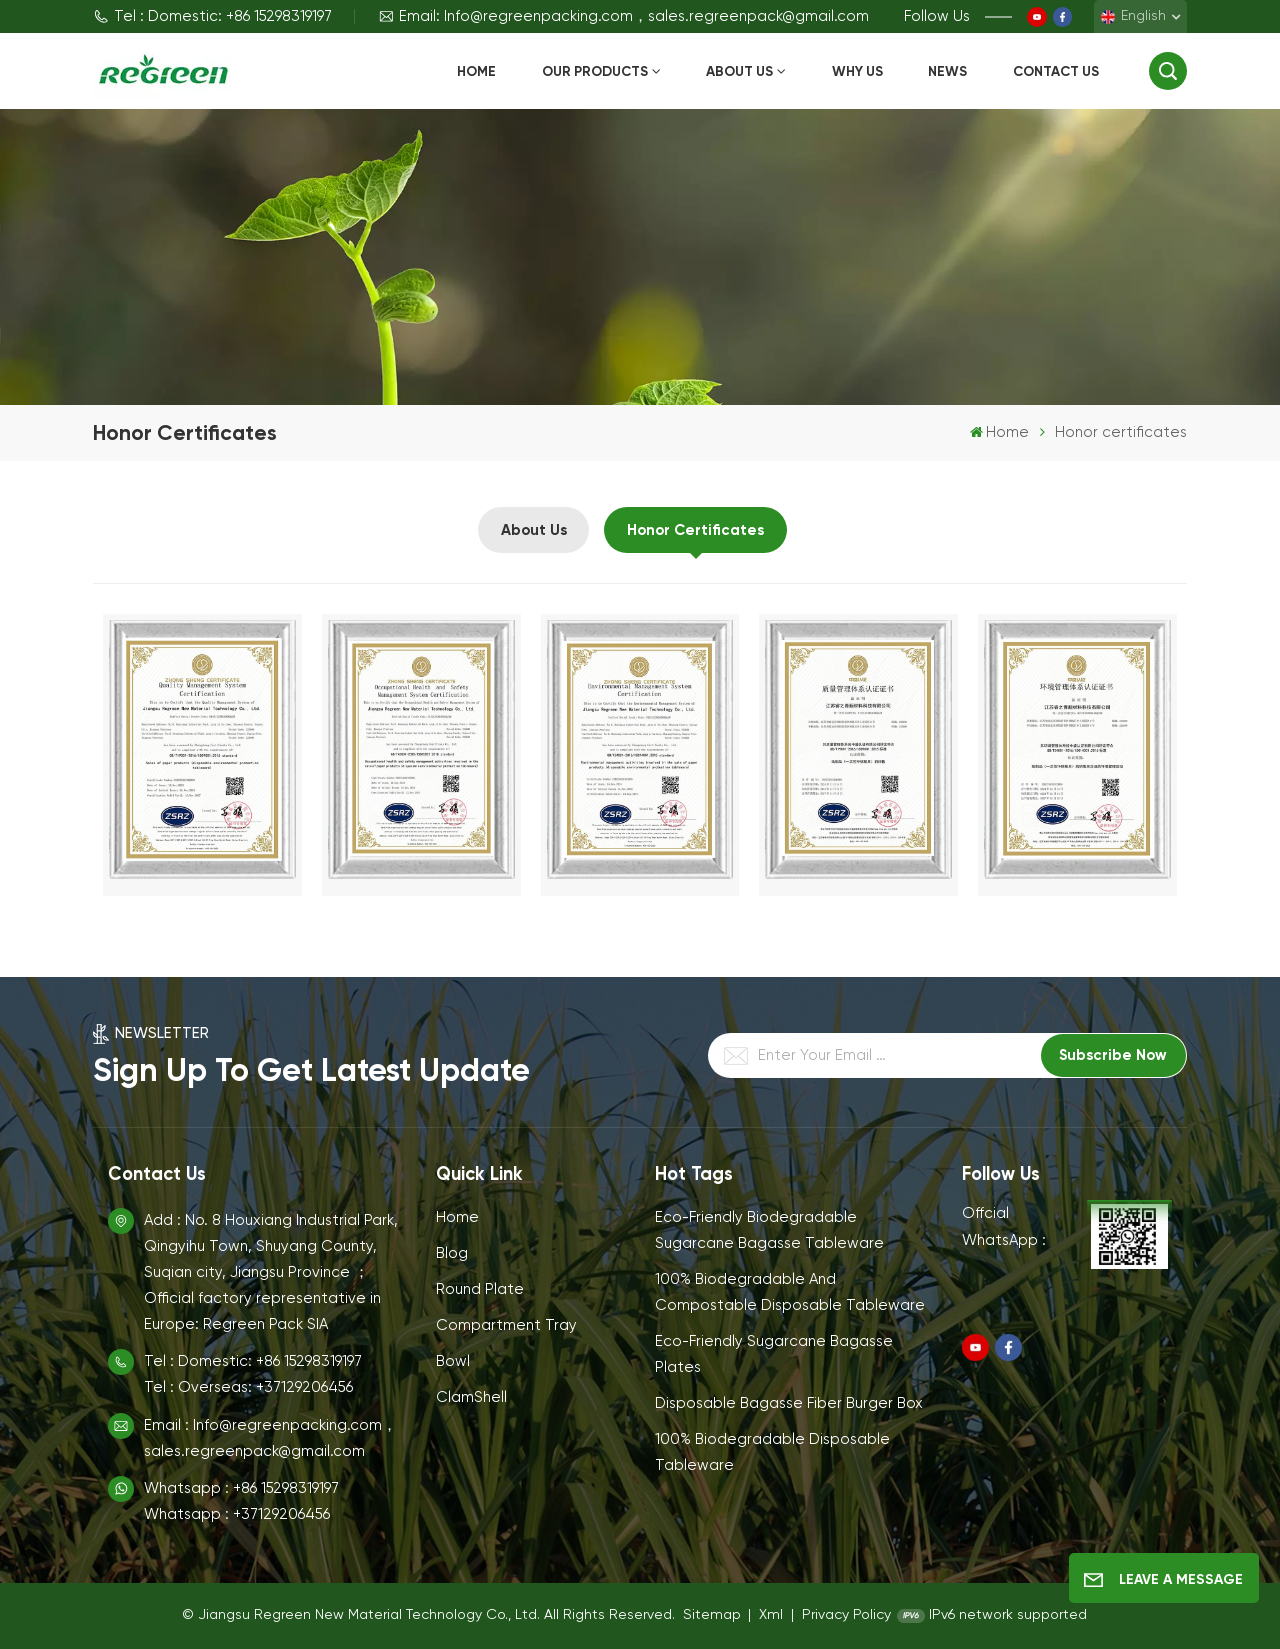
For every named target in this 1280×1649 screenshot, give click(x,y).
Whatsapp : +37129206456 (237, 1514)
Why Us (857, 71)
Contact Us (1056, 71)
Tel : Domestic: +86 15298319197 (212, 16)
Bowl (453, 1361)
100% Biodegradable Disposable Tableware (772, 1452)
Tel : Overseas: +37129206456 (248, 1387)
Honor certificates (695, 530)
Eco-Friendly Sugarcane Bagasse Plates (774, 1354)
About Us (739, 71)
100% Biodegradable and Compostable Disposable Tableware (790, 1292)
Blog (452, 1253)
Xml (771, 1615)
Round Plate (480, 1289)
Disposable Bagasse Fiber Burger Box (789, 1403)
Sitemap (712, 1615)
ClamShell (471, 1397)
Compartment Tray (506, 1325)
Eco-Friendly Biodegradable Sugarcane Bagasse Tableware (769, 1230)
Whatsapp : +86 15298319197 (241, 1488)
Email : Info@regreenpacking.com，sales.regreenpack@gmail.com (270, 1438)
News (947, 71)
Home (476, 71)
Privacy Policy (846, 1615)
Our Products (595, 71)
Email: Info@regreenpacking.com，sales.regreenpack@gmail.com (623, 16)
